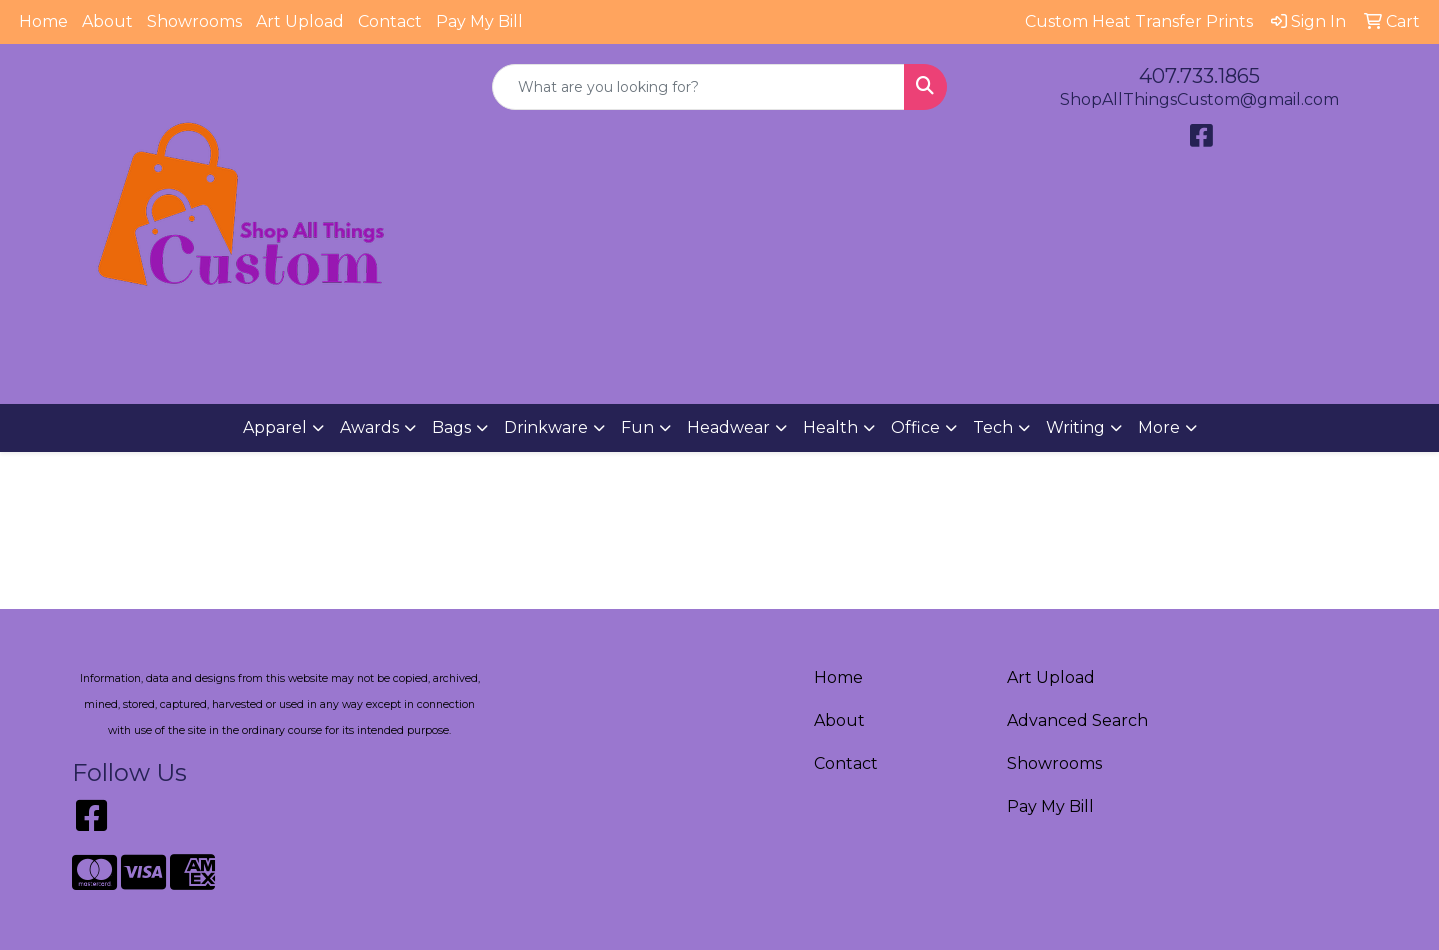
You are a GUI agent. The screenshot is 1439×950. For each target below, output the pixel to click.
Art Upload (300, 21)
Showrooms (194, 21)
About (107, 21)
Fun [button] (637, 427)
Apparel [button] (275, 427)
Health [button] (830, 427)
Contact (390, 21)
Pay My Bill (479, 21)
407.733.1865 (1199, 76)
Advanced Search (1077, 720)
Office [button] (915, 427)
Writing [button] (1075, 427)
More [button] (1159, 427)
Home (43, 21)
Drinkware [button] (546, 427)
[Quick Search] (699, 87)
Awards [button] (369, 427)
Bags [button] (451, 427)
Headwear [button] (728, 427)
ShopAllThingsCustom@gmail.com (1199, 99)
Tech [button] (993, 427)
